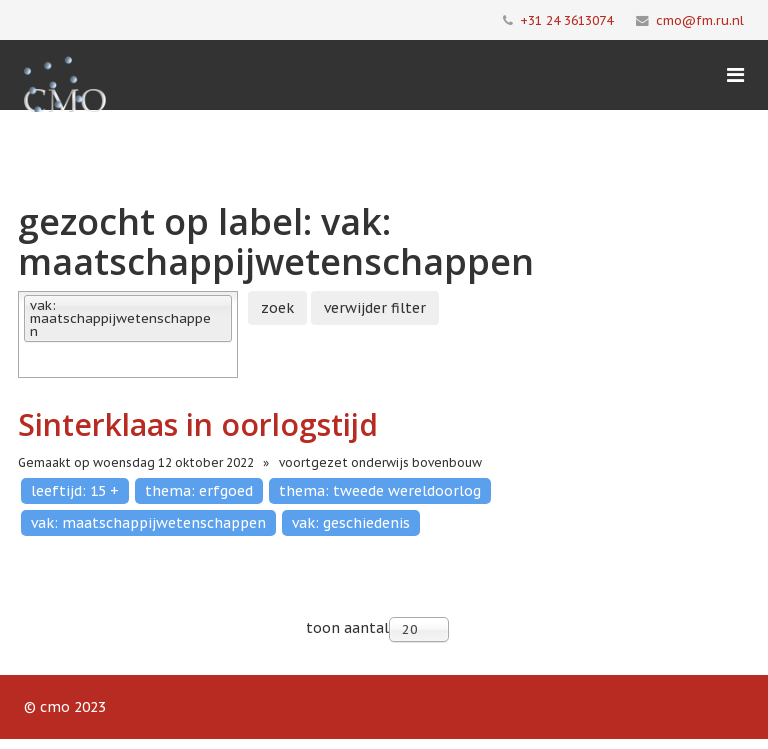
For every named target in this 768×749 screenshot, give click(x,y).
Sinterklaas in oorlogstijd (198, 424)
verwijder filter (375, 308)
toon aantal (347, 628)
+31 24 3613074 (566, 20)
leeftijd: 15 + (75, 491)
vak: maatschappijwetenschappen (148, 523)
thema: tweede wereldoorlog (380, 491)
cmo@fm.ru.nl (700, 20)
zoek (277, 308)
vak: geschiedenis (351, 523)
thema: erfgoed (199, 491)
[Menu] (735, 75)
